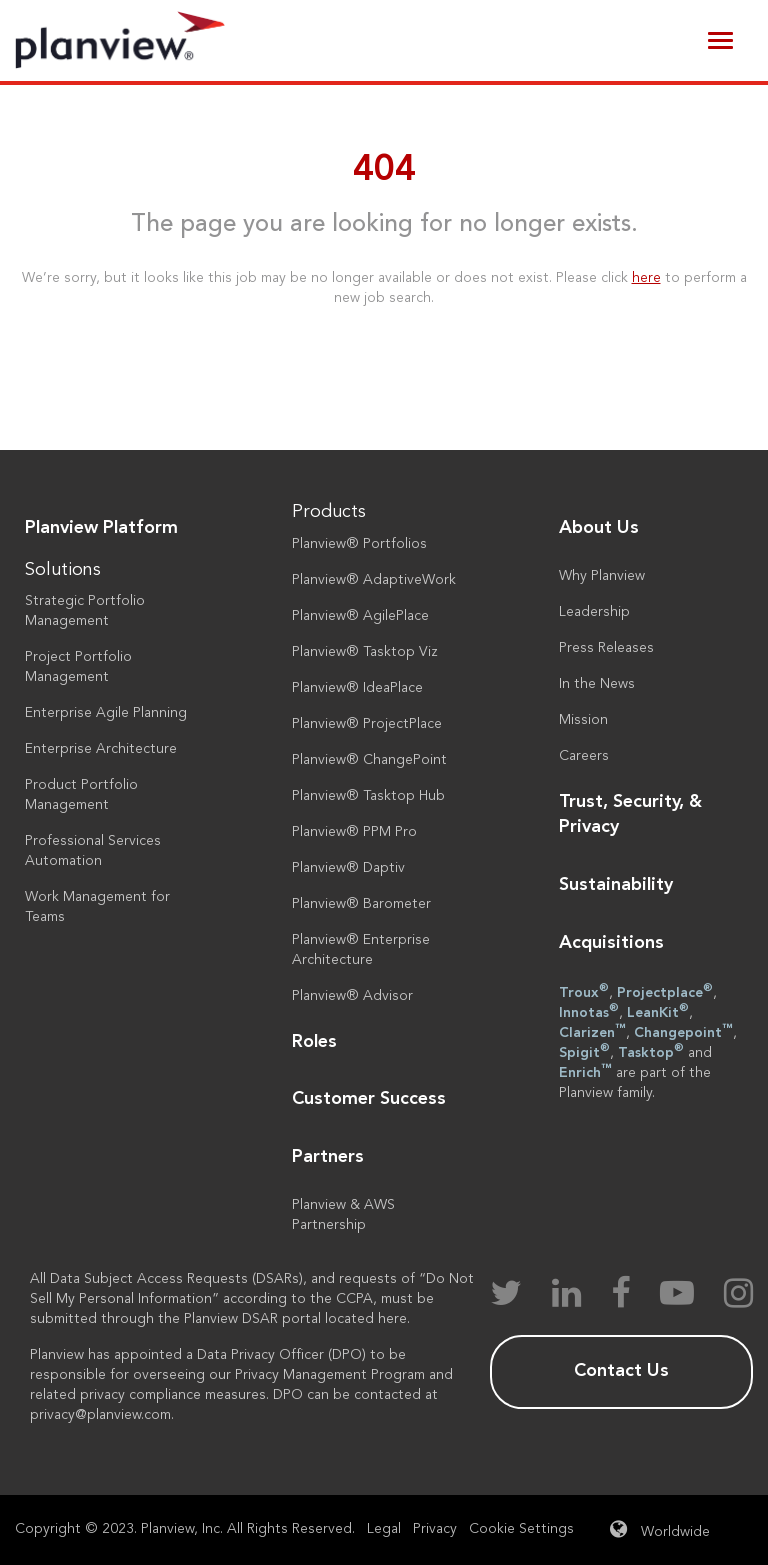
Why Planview (602, 576)
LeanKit (658, 1011)
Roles (314, 1042)
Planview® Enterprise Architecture (361, 950)
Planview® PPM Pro (354, 832)
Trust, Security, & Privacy (630, 815)
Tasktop (651, 1051)
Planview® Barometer (361, 904)
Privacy (435, 1529)
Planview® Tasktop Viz (365, 652)
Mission (583, 720)
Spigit (584, 1051)
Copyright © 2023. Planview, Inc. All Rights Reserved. (185, 1529)
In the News (597, 684)
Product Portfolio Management (81, 795)
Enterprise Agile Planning (106, 713)
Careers (584, 756)
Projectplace (665, 991)
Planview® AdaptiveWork (374, 580)
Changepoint (683, 1031)
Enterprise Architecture (101, 749)
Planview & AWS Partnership (343, 1215)
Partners (328, 1157)
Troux (584, 991)
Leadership (594, 612)
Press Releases (606, 648)
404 (384, 171)
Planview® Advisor (352, 996)
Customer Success (369, 1099)
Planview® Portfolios (359, 544)
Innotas (589, 1011)
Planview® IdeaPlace (357, 688)
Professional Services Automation (93, 851)
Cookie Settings (521, 1529)
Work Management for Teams (97, 907)
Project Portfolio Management (78, 667)
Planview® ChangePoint (369, 760)
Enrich (585, 1071)
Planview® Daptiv (348, 868)
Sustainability (616, 885)
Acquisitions (611, 943)
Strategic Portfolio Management (85, 611)
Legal (384, 1529)
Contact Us (621, 1371)
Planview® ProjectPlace (367, 724)
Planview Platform (101, 528)
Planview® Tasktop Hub (368, 796)
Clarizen (592, 1031)
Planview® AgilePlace (360, 616)
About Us (599, 528)
